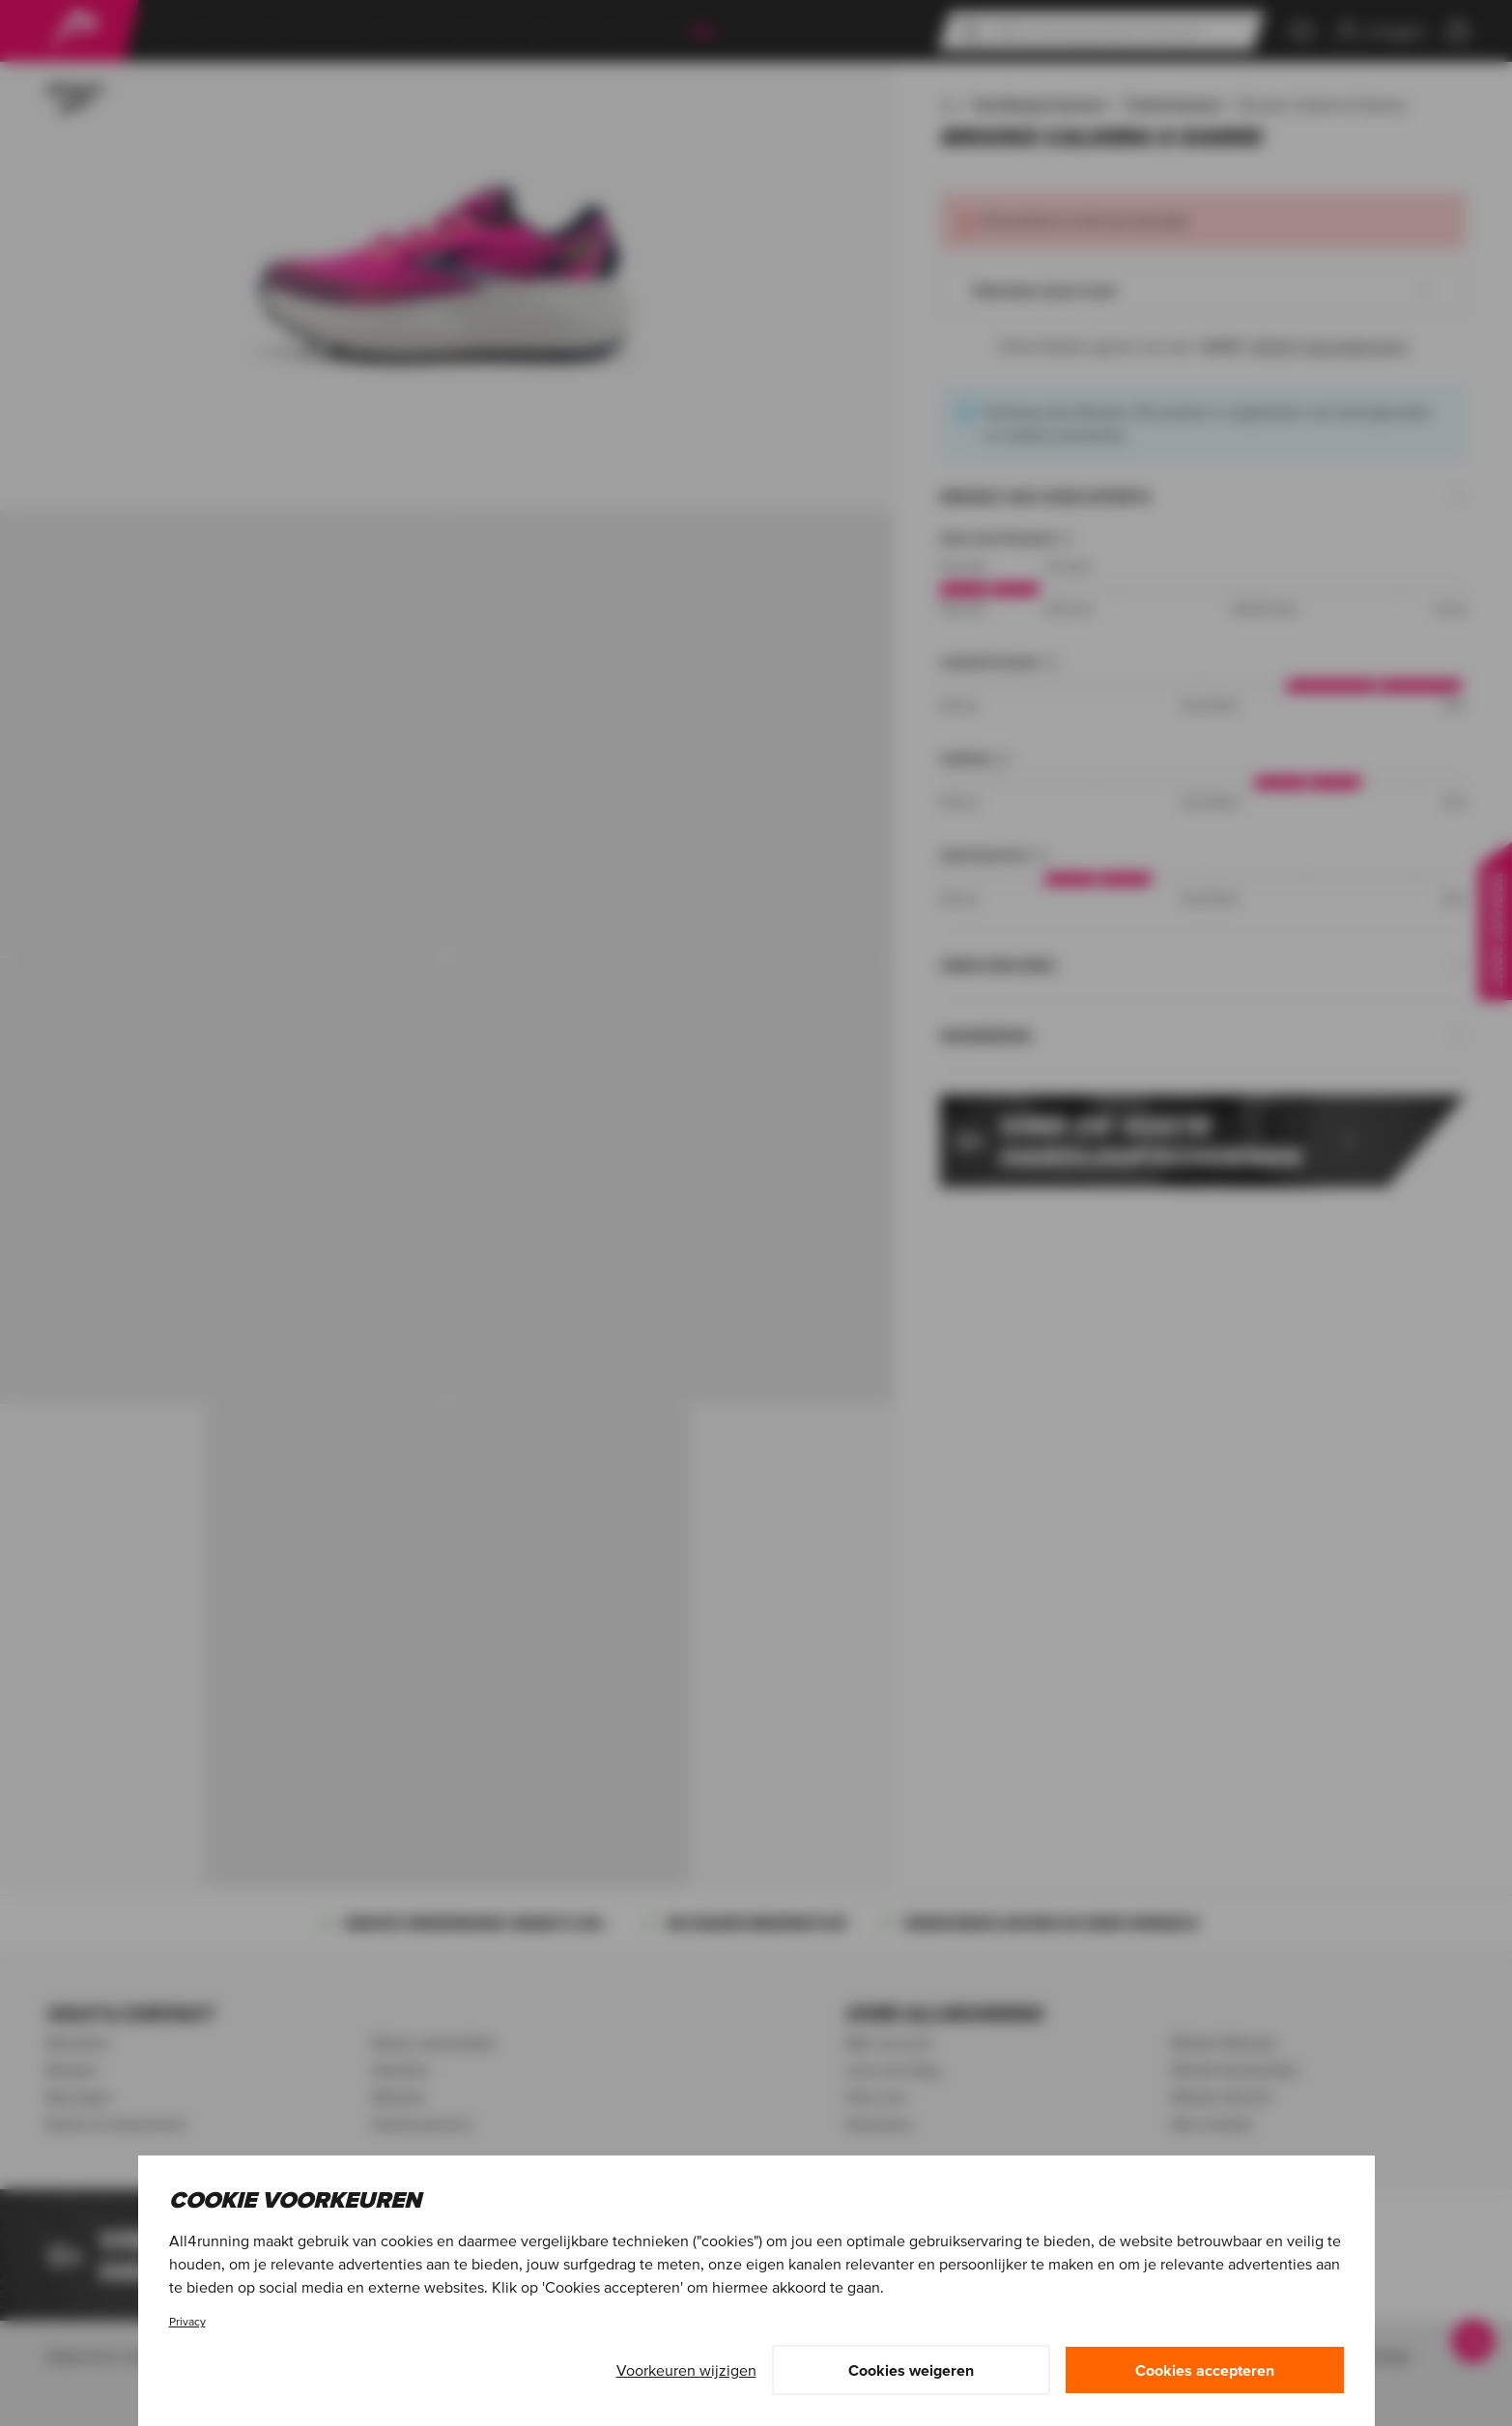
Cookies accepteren (1204, 2370)
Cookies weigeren (911, 2370)
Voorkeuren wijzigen (686, 2370)
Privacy (187, 2321)
